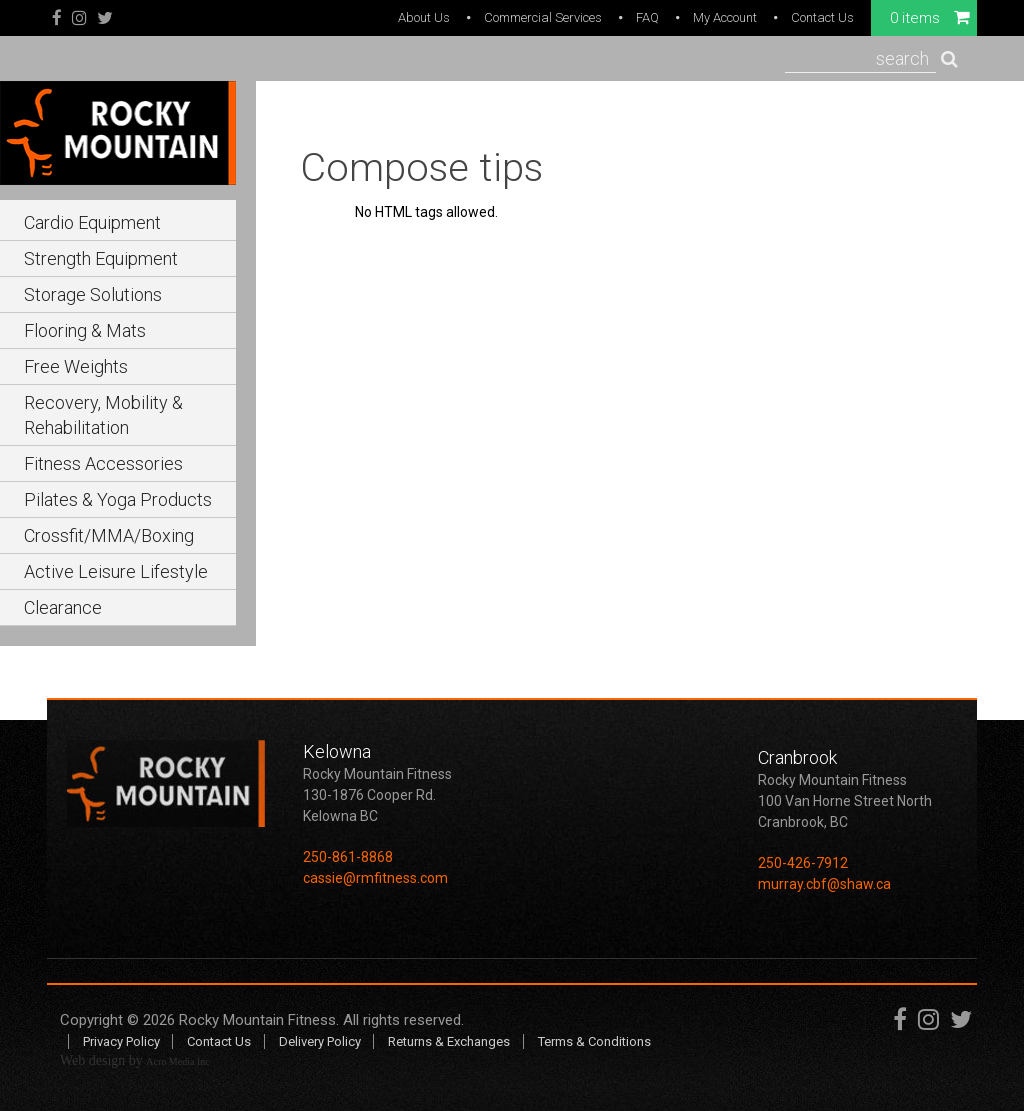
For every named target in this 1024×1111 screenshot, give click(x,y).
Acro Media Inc (177, 1061)
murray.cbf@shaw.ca (824, 884)
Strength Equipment (101, 258)
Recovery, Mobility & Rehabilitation (103, 415)
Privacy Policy (121, 1041)
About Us (424, 17)
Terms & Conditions (594, 1041)
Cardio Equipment (92, 222)
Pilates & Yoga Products (118, 499)
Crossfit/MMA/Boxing (109, 535)
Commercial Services (543, 17)
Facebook (57, 19)
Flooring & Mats (85, 330)
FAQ (647, 17)
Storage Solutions (93, 294)
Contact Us (822, 17)
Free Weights (76, 366)
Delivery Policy (320, 1041)
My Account (725, 17)
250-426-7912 (803, 863)
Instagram (79, 19)
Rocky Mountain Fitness (257, 1020)
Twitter (105, 19)
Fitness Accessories (103, 463)
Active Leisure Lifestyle (116, 571)
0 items (930, 17)
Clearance (63, 607)
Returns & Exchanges (449, 1041)
